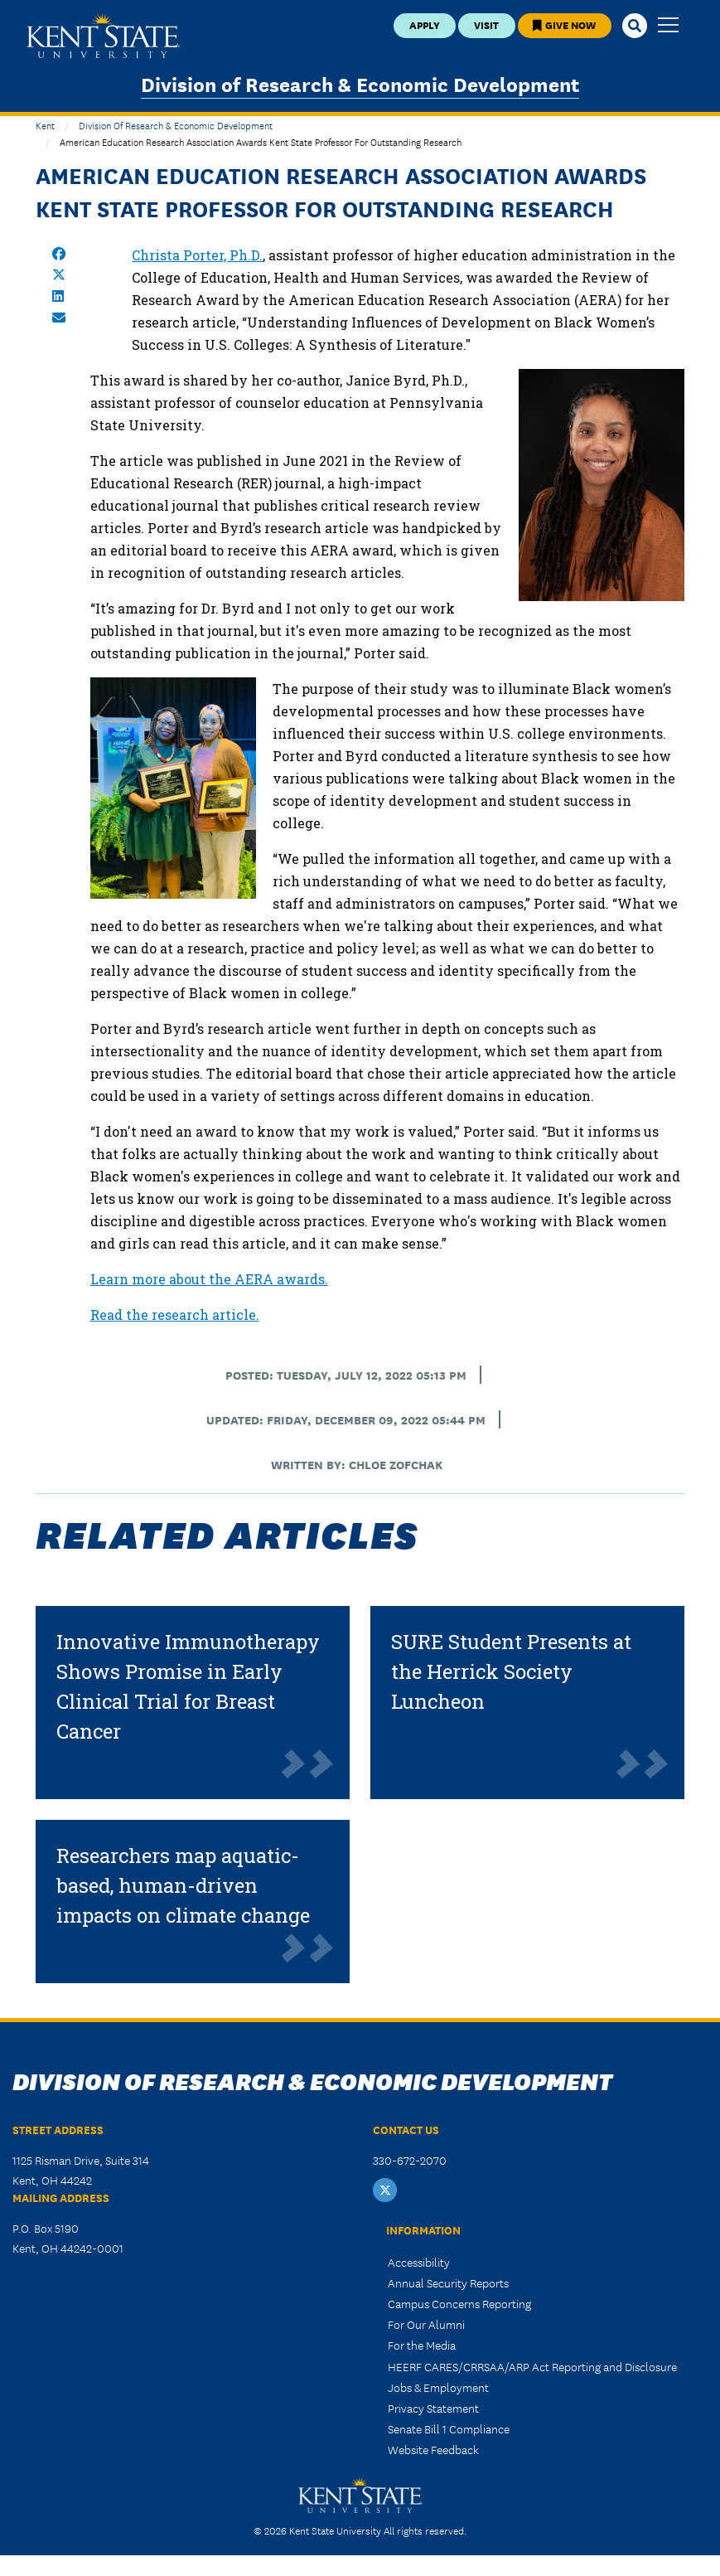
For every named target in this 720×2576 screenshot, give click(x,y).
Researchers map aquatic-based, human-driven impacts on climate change (183, 1885)
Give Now (564, 24)
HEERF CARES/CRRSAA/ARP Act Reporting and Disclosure (532, 2366)
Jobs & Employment (438, 2387)
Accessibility (419, 2262)
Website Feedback (433, 2449)
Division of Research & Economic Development (360, 83)
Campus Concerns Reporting (459, 2303)
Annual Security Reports (448, 2282)
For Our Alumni (426, 2324)
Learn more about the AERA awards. (209, 1279)
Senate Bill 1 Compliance (449, 2428)
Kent (45, 125)
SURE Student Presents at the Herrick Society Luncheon (511, 1671)
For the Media (422, 2345)
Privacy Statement (433, 2408)
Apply (424, 24)
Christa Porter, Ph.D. (197, 255)
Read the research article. (174, 1314)
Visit (486, 24)
